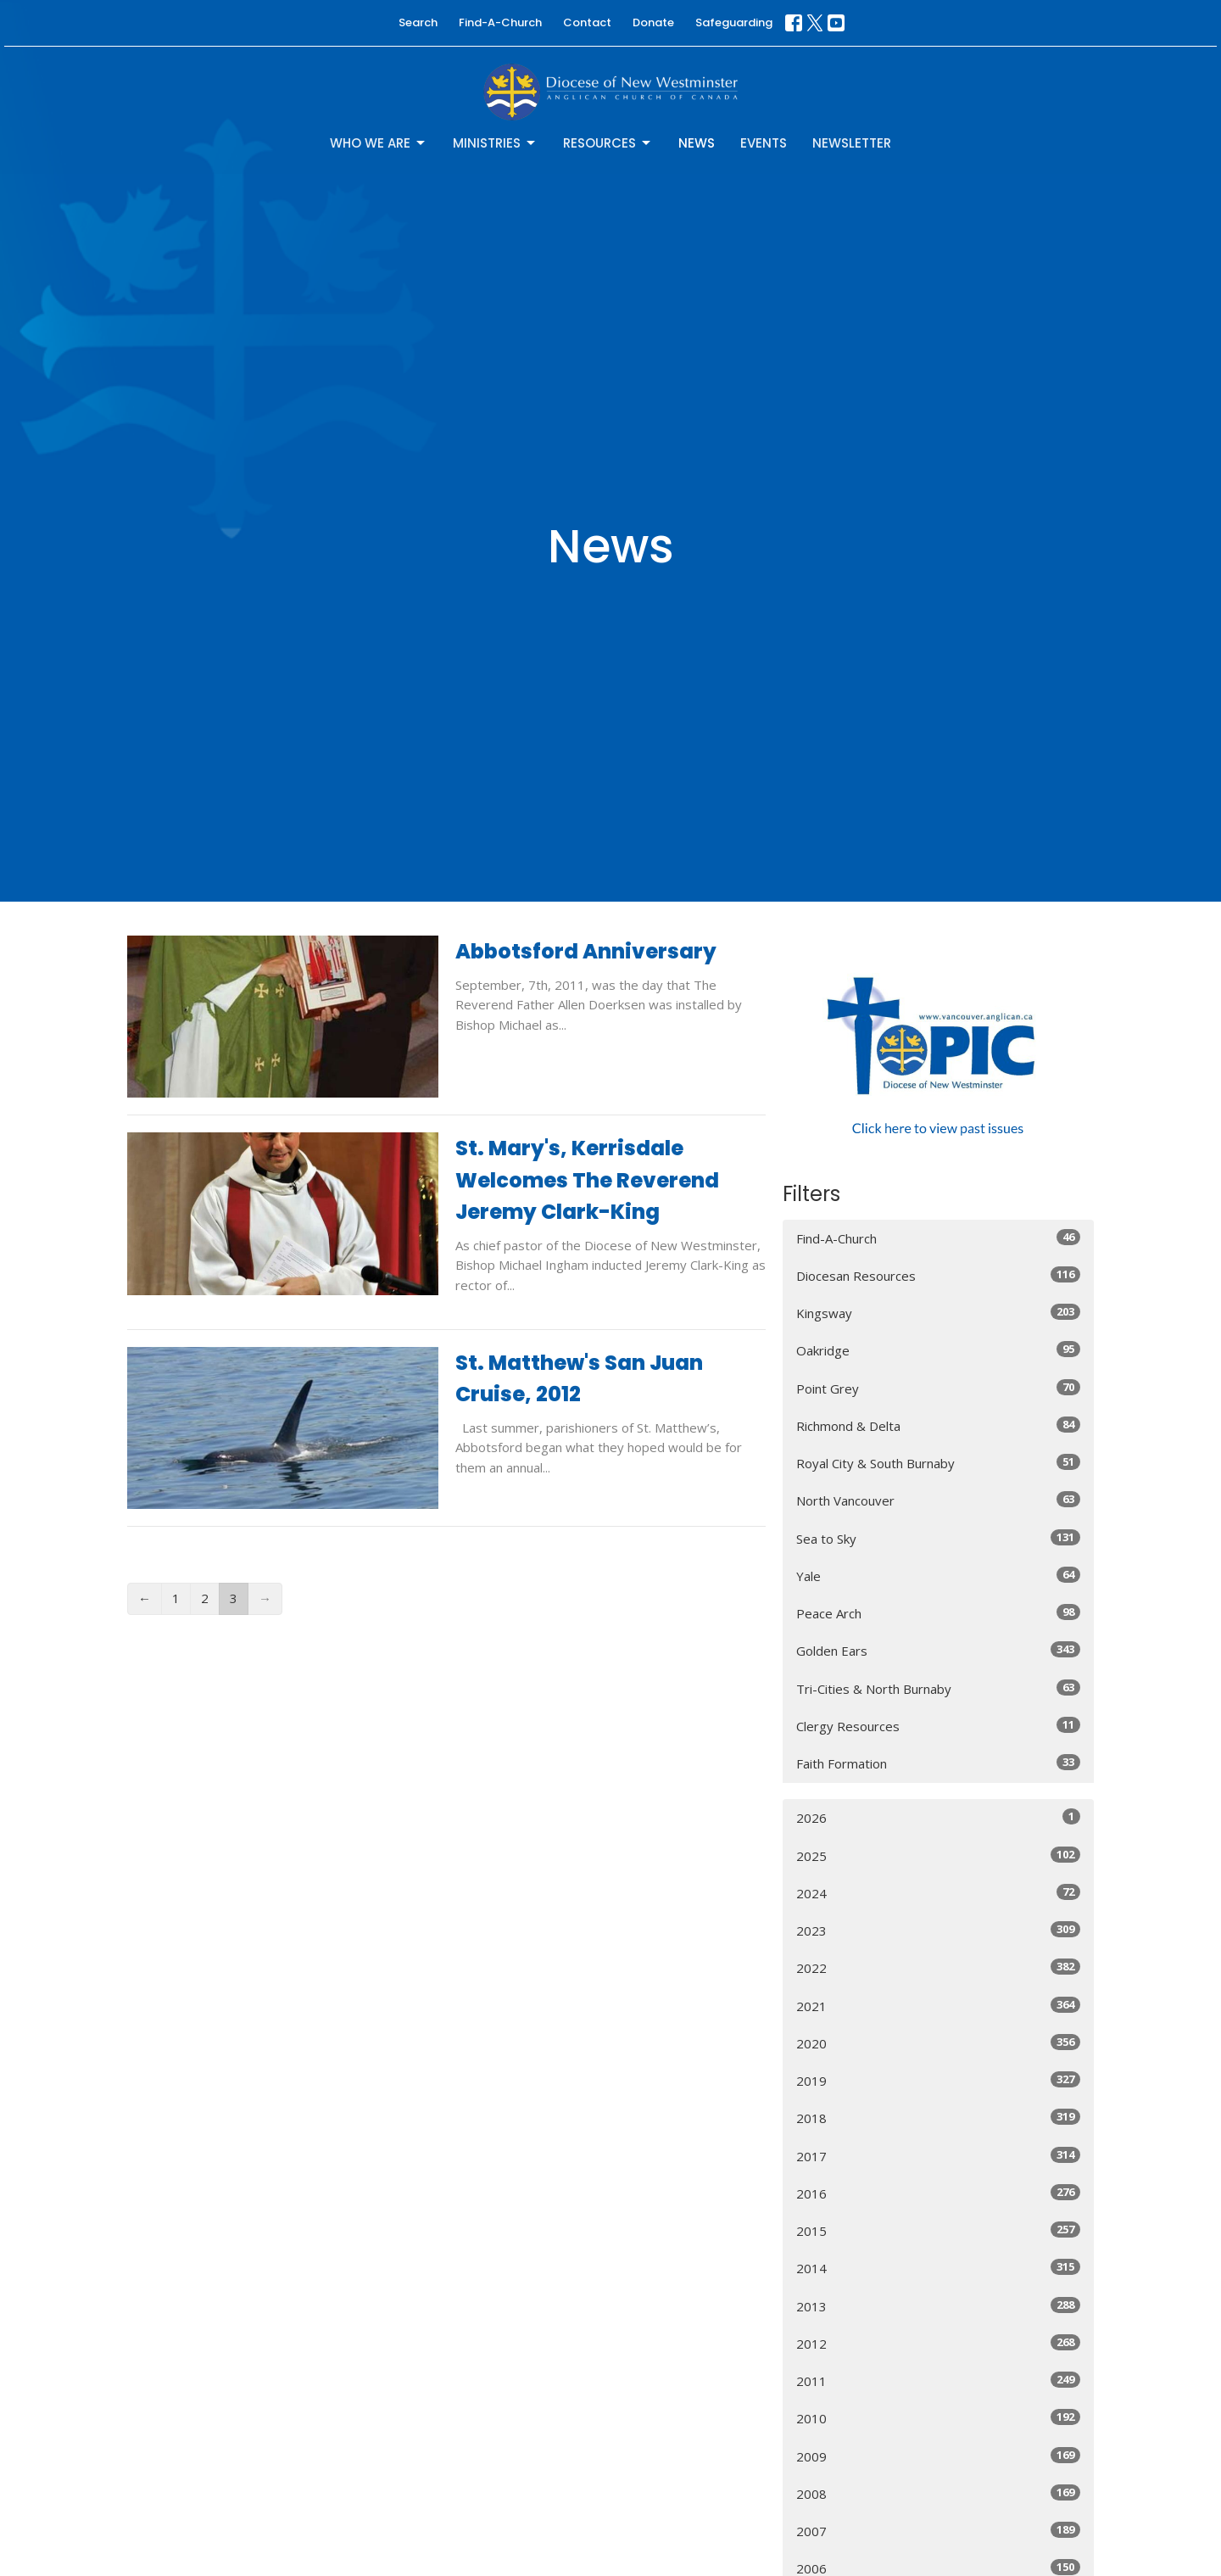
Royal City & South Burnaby (938, 1463)
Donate (653, 22)
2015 (938, 2230)
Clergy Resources (938, 1726)
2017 (938, 2156)
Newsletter (851, 143)
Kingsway (938, 1313)
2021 (938, 2005)
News (696, 143)
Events (763, 143)
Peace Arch (938, 1613)
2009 (938, 2456)
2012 (938, 2343)
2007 (938, 2531)
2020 (938, 2043)
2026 (938, 1817)
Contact (587, 22)
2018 (938, 2117)
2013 (938, 2306)
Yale (938, 1575)
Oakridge (938, 1350)
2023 (938, 1930)
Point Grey (938, 1388)
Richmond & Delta (938, 1425)
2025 (938, 1855)
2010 (938, 2418)
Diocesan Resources (938, 1275)
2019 (938, 2080)
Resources (608, 143)
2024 (938, 1893)
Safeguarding (733, 22)
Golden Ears (938, 1650)
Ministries (495, 143)
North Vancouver (938, 1500)
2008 (938, 2493)
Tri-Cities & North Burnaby (938, 1688)
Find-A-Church (500, 22)
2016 (938, 2193)
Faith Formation (938, 1763)
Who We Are (378, 143)
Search (418, 22)
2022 (938, 1967)
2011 (938, 2380)
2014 (938, 2268)
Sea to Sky (938, 1538)
